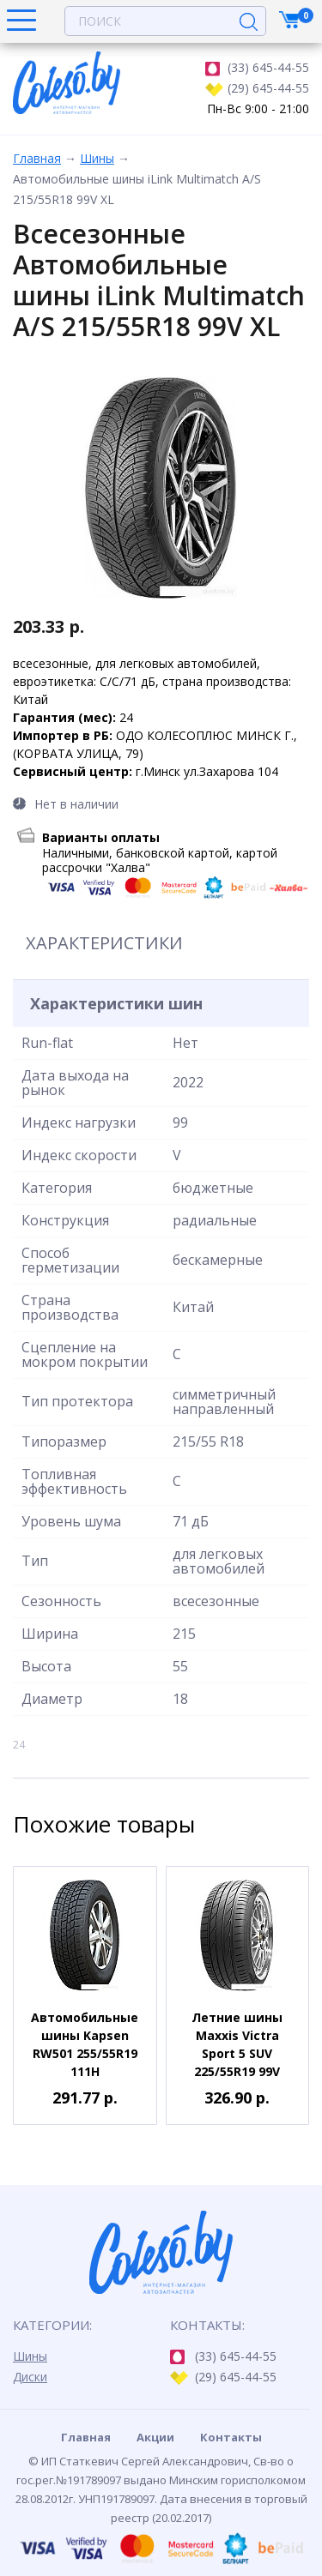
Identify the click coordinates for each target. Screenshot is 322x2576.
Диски (30, 2376)
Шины (97, 158)
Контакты (231, 2437)
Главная (37, 158)
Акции (155, 2437)
